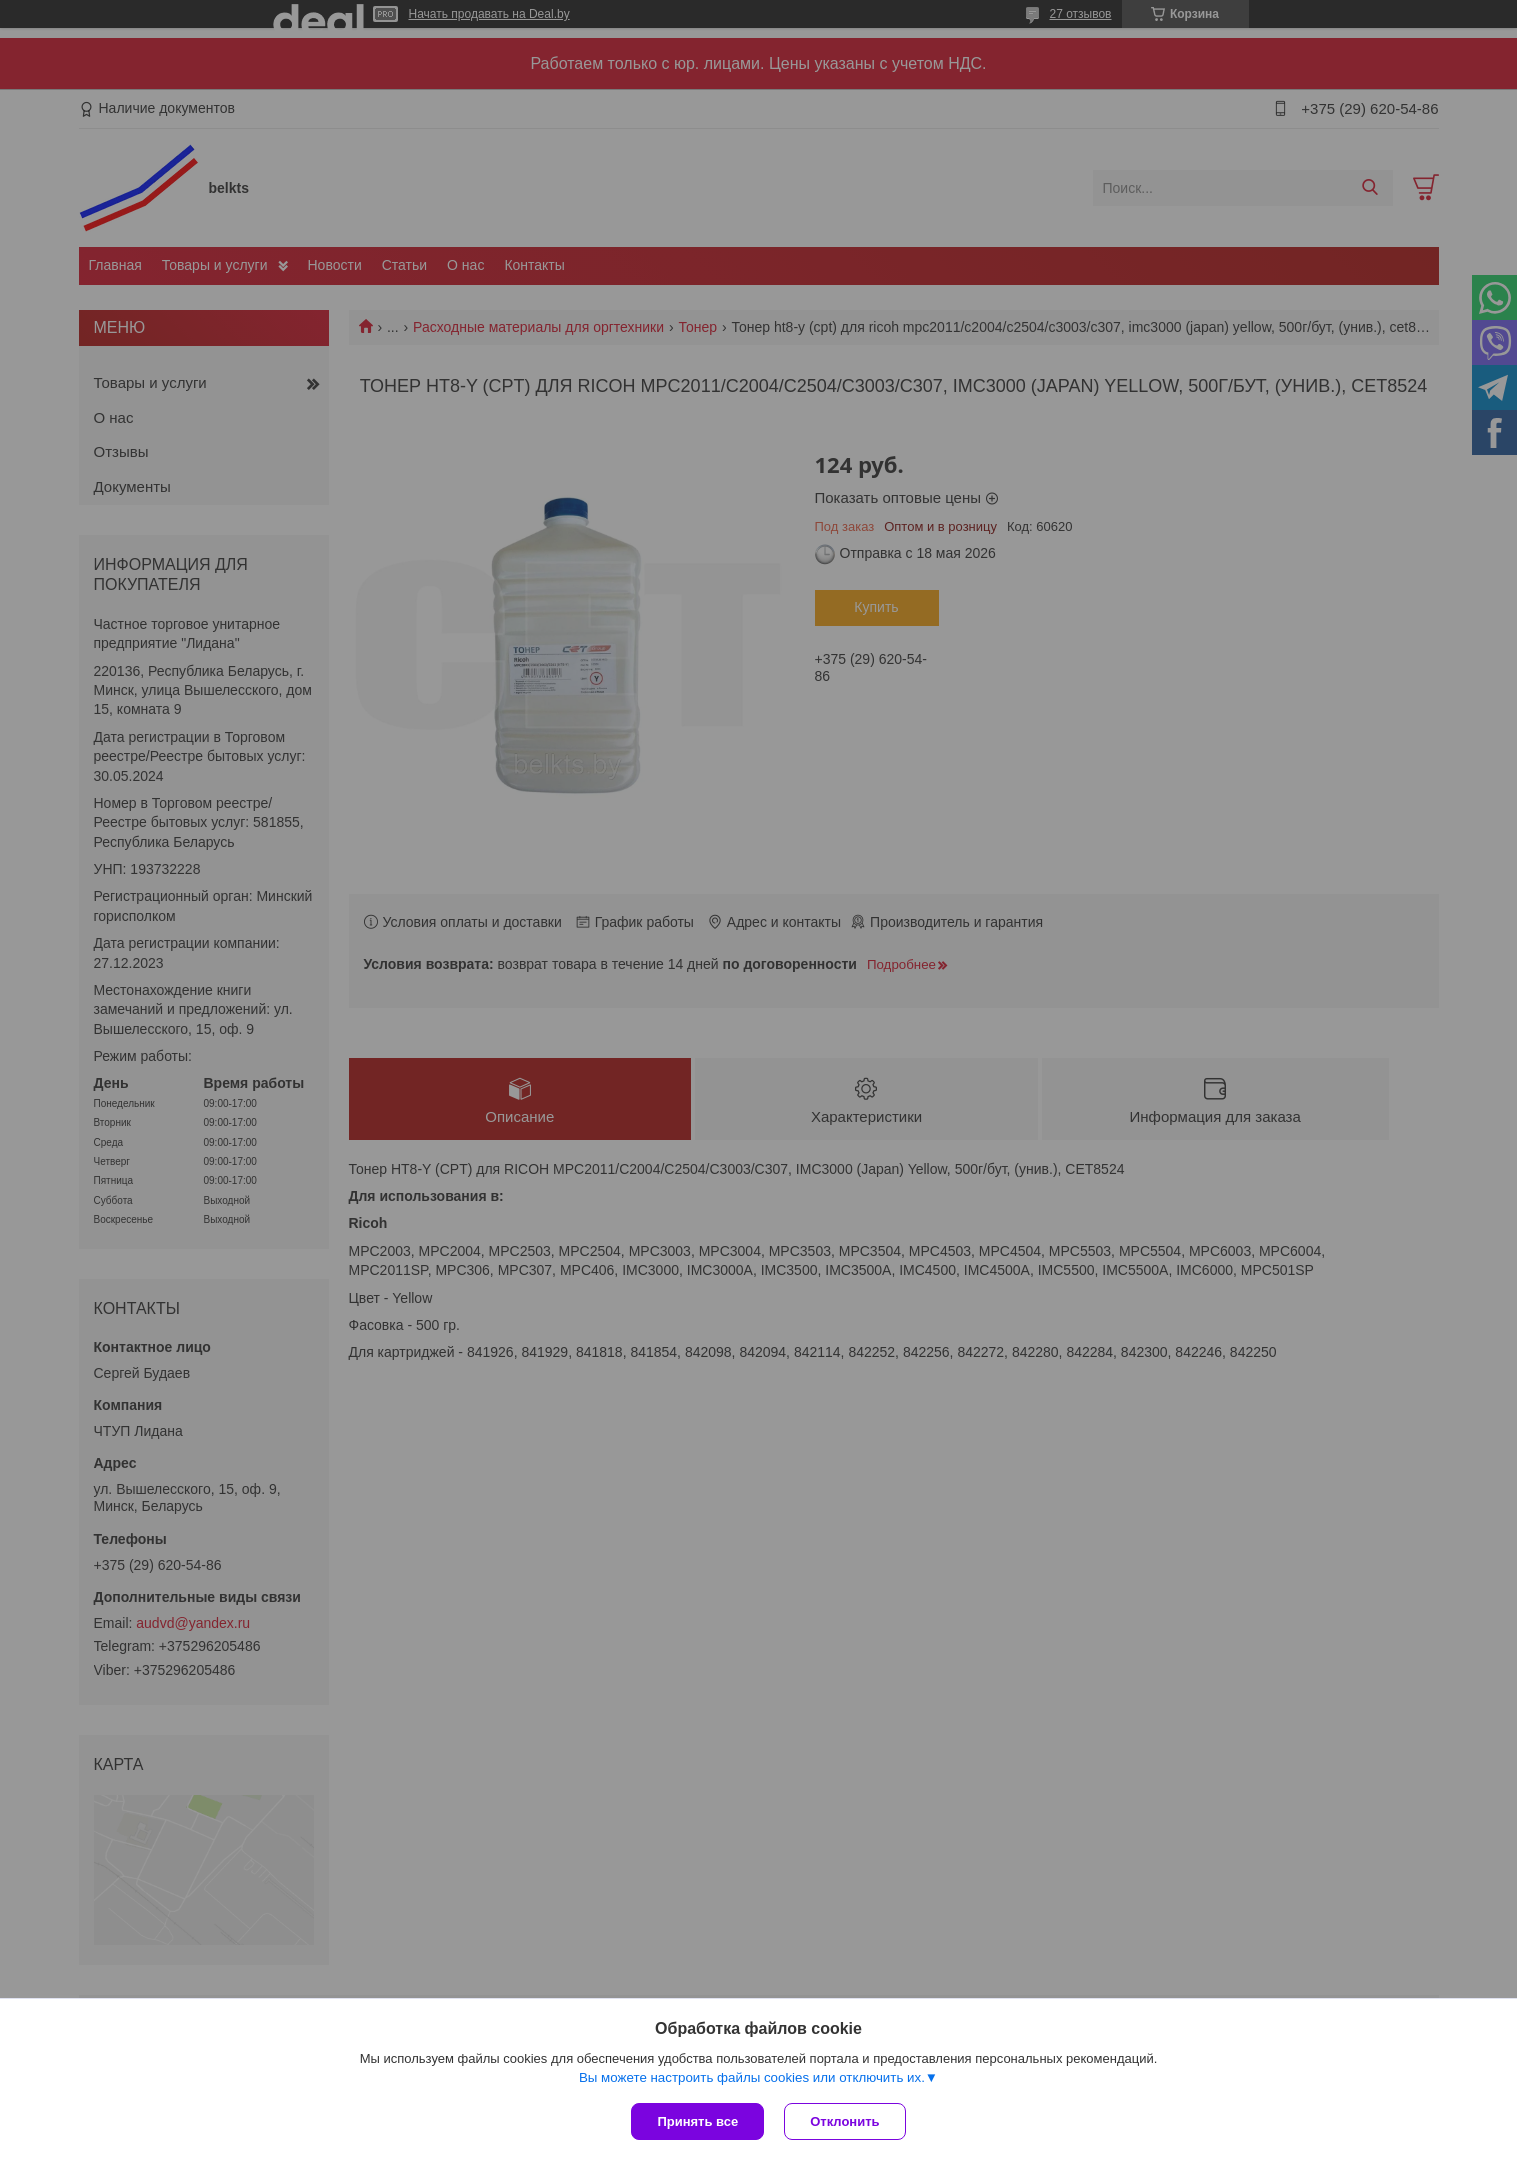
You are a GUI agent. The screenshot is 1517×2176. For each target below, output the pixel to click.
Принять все (697, 2121)
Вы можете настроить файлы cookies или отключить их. (752, 2077)
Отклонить (844, 2121)
